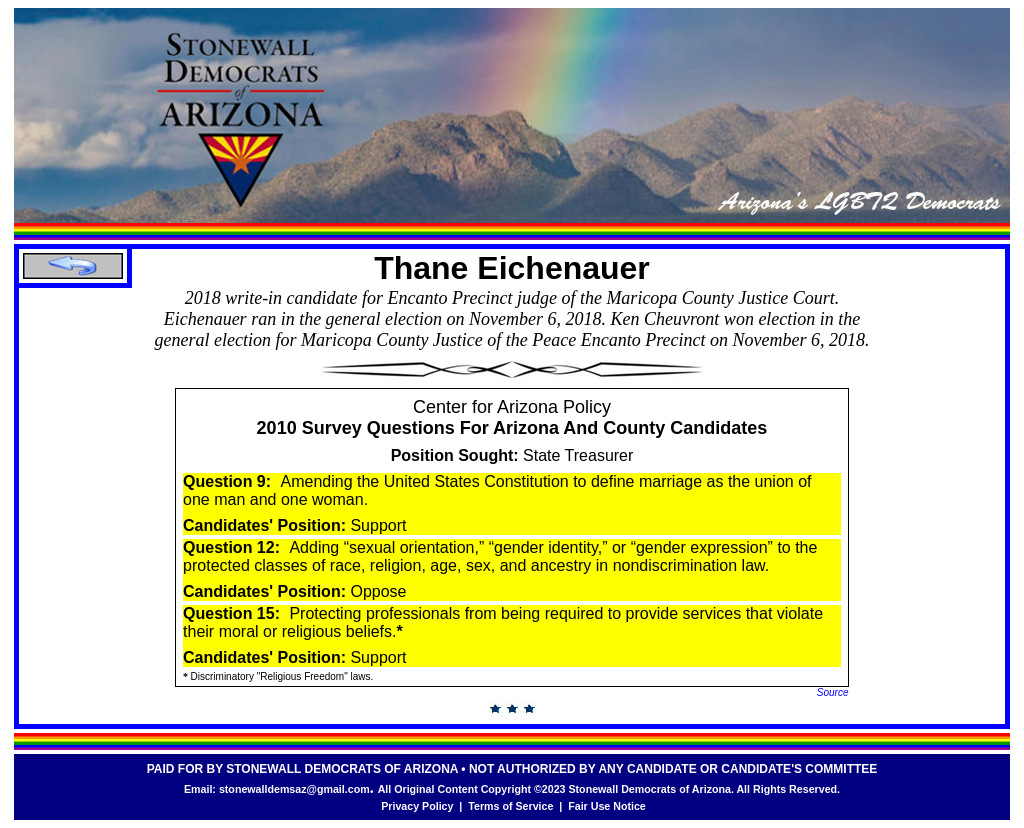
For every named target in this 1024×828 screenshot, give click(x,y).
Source (833, 692)
